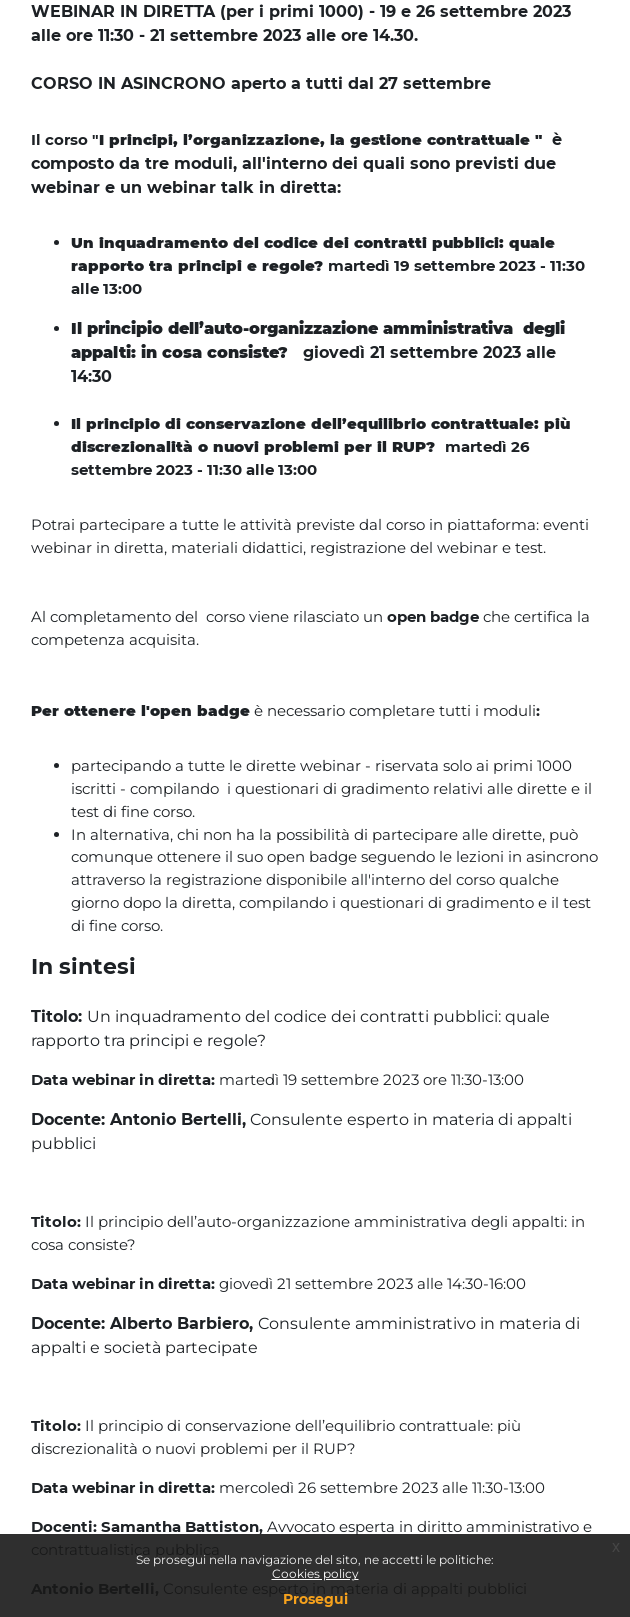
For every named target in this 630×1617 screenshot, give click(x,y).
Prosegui (315, 1599)
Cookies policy (315, 1573)
